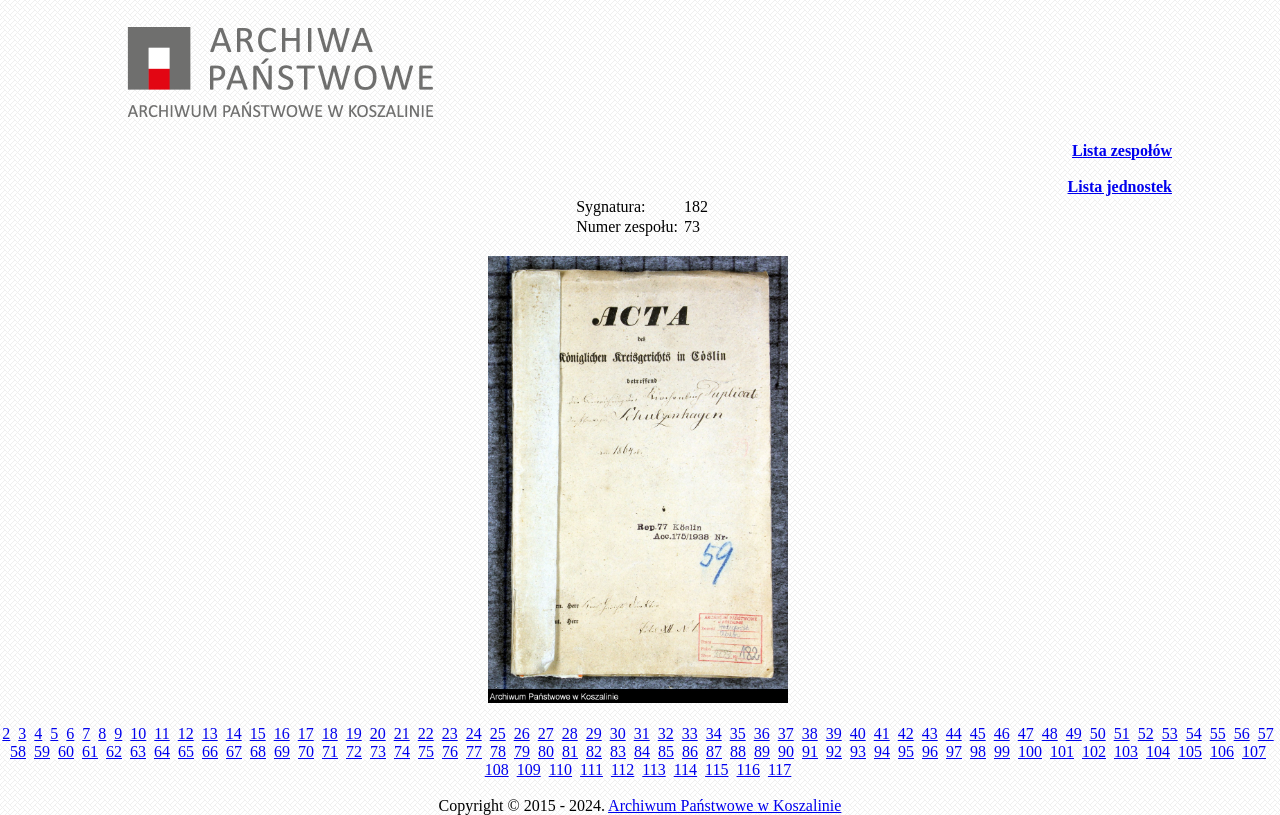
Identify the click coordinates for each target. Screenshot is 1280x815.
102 (1094, 751)
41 (882, 733)
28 (570, 733)
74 (402, 751)
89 (762, 751)
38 (810, 733)
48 (1050, 733)
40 (858, 733)
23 (450, 733)
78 (498, 751)
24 (474, 733)
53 (1170, 733)
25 (498, 733)
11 (161, 733)
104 (1158, 751)
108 (497, 769)
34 (714, 733)
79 (522, 751)
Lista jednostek (1120, 186)
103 (1126, 751)
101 (1062, 751)
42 (906, 733)
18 (330, 733)
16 (282, 733)
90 (786, 751)
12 (186, 733)
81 (570, 751)
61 (90, 751)
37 (786, 733)
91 (810, 751)
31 (642, 733)
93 (858, 751)
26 (522, 733)
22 (426, 733)
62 (114, 751)
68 (258, 751)
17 (306, 733)
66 (210, 751)
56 (1242, 733)
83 (618, 751)
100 (1030, 751)
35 (738, 733)
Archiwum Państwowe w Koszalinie (724, 805)
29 (594, 733)
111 (591, 769)
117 (779, 769)
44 (954, 733)
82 (594, 751)
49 (1074, 733)
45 (978, 733)
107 (1254, 751)
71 (330, 751)
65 (186, 751)
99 (1002, 751)
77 (474, 751)
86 (690, 751)
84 (642, 751)
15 (258, 733)
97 (954, 751)
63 (138, 751)
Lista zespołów (1122, 150)
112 (622, 769)
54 (1194, 733)
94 (882, 751)
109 (529, 769)
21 (402, 733)
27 (546, 733)
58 (18, 751)
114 (685, 769)
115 (716, 769)
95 (906, 751)
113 (653, 769)
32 (666, 733)
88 (738, 751)
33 (690, 733)
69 (282, 751)
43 (930, 733)
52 (1146, 733)
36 (762, 733)
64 (162, 751)
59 (42, 751)
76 (450, 751)
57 (1266, 733)
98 (978, 751)
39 (834, 733)
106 (1222, 751)
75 (426, 751)
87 (714, 751)
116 (748, 769)
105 (1190, 751)
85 (666, 751)
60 (66, 751)
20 (378, 733)
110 (560, 769)
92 (834, 751)
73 (378, 751)
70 (306, 751)
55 (1218, 733)
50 (1098, 733)
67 (234, 751)
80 (546, 751)
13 (210, 733)
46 (1002, 733)
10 (138, 733)
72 (354, 751)
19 (354, 733)
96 (930, 751)
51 (1122, 733)
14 (234, 733)
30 (618, 733)
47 (1026, 733)
